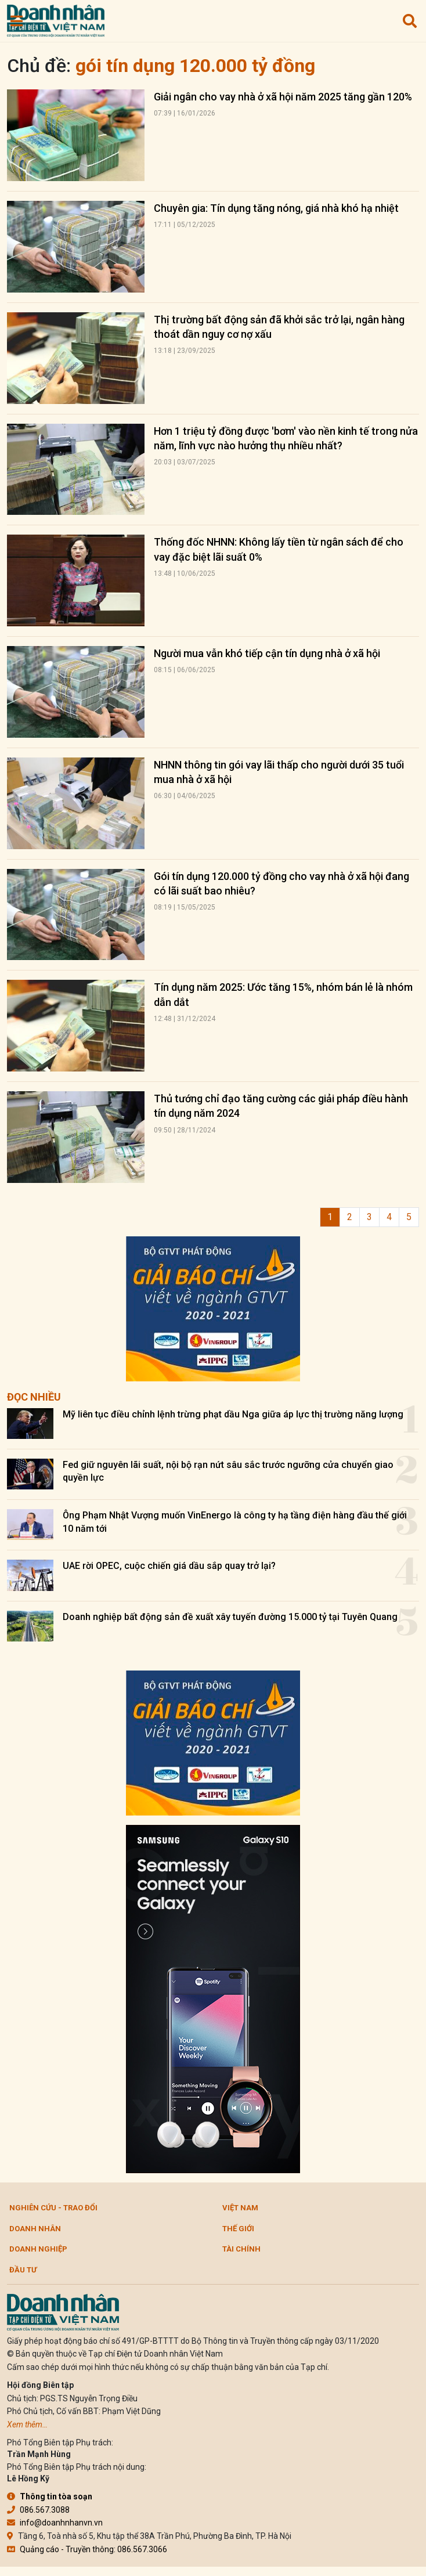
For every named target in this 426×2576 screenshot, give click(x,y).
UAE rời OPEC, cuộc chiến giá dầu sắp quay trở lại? (169, 1565)
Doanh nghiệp (38, 2249)
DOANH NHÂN (35, 2228)
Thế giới (238, 2228)
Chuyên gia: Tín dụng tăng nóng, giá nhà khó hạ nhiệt (276, 208)
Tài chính (241, 2249)
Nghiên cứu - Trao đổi (53, 2207)
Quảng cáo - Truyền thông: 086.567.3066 (87, 2549)
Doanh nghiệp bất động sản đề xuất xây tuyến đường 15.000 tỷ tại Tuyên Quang (230, 1616)
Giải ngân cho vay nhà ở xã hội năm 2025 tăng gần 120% (283, 97)
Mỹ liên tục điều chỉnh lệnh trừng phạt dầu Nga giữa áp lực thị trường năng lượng (233, 1414)
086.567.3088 (38, 2509)
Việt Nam (240, 2207)
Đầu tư (23, 2269)
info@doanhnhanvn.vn (55, 2522)
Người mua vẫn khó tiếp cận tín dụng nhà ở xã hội (267, 653)
